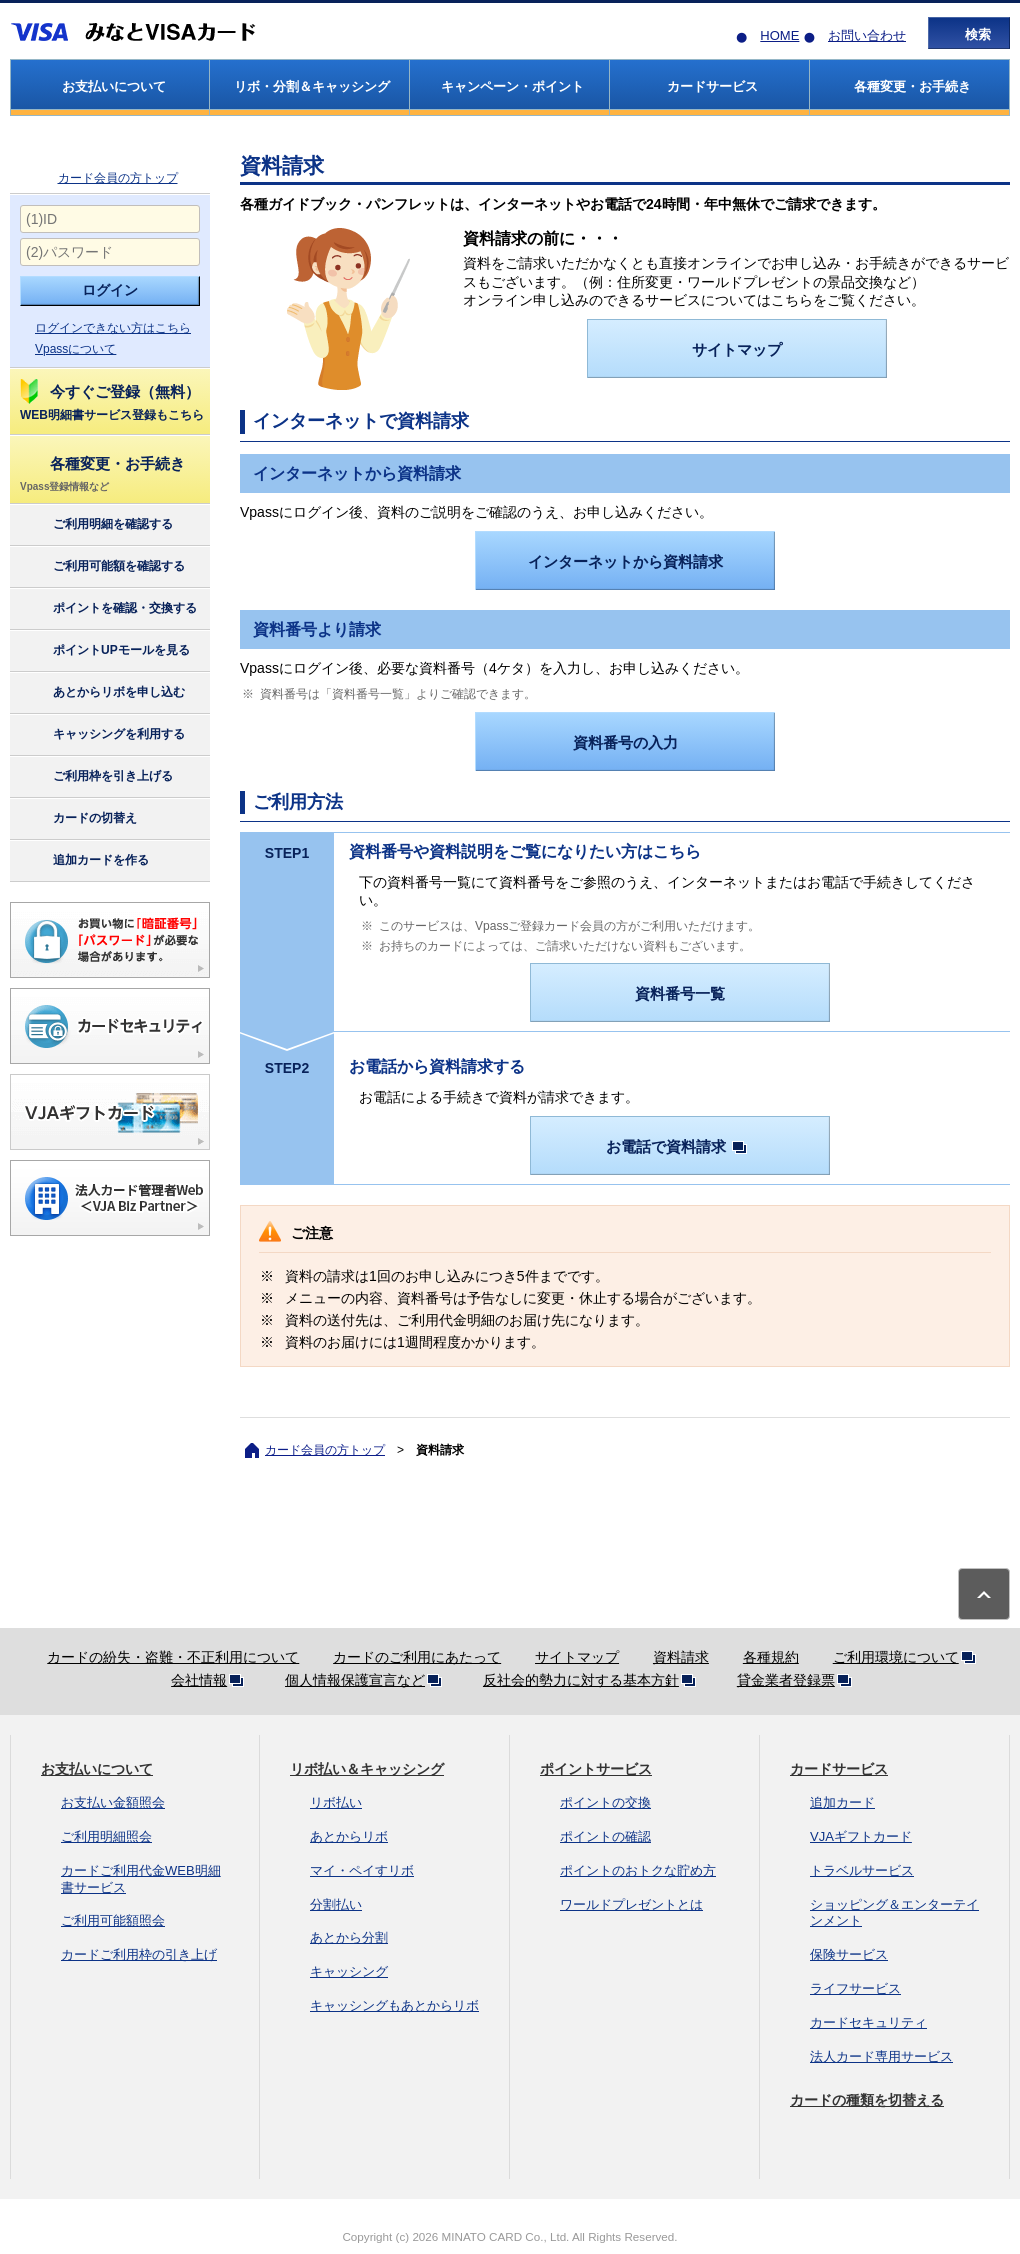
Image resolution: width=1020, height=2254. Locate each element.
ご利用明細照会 (106, 1836)
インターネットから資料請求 (625, 561)
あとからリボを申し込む (101, 693)
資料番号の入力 (625, 742)
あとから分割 (349, 1937)
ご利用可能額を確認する (101, 567)
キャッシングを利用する (101, 735)
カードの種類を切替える (867, 2100)
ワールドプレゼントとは (631, 1904)
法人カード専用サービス (881, 2056)
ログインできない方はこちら (113, 328)
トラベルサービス (862, 1870)
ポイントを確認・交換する (107, 609)
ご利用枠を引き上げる (95, 777)
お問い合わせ (867, 35)
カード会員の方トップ (118, 178)
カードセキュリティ (868, 2022)
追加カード (842, 1802)
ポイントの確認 (605, 1836)
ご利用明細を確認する (95, 525)
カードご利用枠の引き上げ (139, 1954)
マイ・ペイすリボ (362, 1870)
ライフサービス (855, 1988)
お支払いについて (97, 1769)
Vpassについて (75, 349)
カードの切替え (77, 819)
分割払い (336, 1904)
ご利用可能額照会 (113, 1920)
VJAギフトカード (861, 1836)
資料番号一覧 (680, 993)
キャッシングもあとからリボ (394, 2005)
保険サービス (849, 1954)
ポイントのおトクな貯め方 (638, 1870)
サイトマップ (737, 349)
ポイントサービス (596, 1769)
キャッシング (349, 1971)
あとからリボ (349, 1836)
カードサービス (839, 1769)
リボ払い (336, 1802)
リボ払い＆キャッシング (367, 1769)
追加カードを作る (83, 861)
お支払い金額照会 (113, 1802)
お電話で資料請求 (680, 1146)
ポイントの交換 (605, 1802)
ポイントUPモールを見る (104, 651)
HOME (779, 35)
